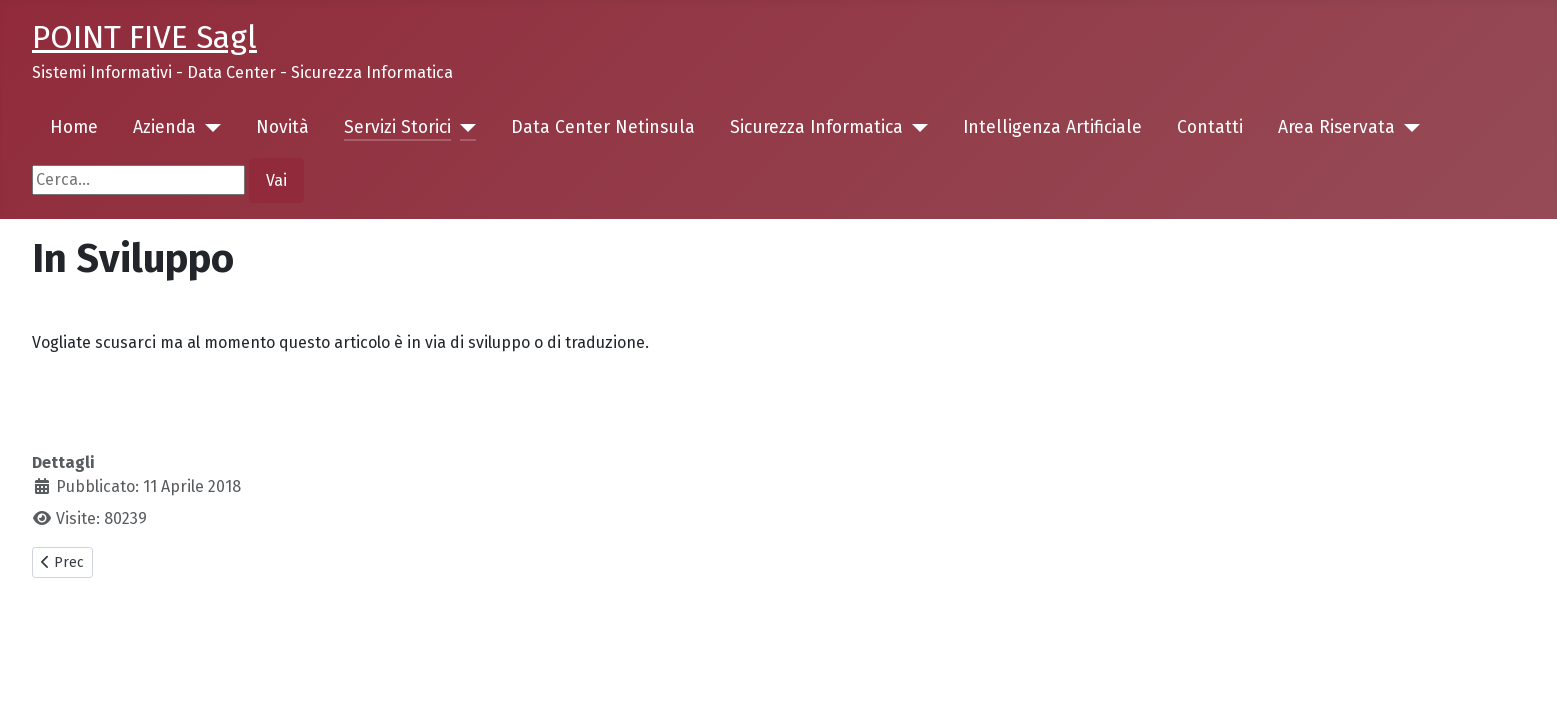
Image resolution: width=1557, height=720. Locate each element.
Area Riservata (1336, 127)
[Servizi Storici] (463, 128)
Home (74, 127)
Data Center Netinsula (603, 127)
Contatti (1210, 127)
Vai (276, 180)
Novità (282, 127)
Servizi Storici (397, 127)
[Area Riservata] (1407, 128)
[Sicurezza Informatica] (915, 128)
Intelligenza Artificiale (1052, 127)
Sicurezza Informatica (816, 127)
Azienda (164, 127)
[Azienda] (208, 128)
